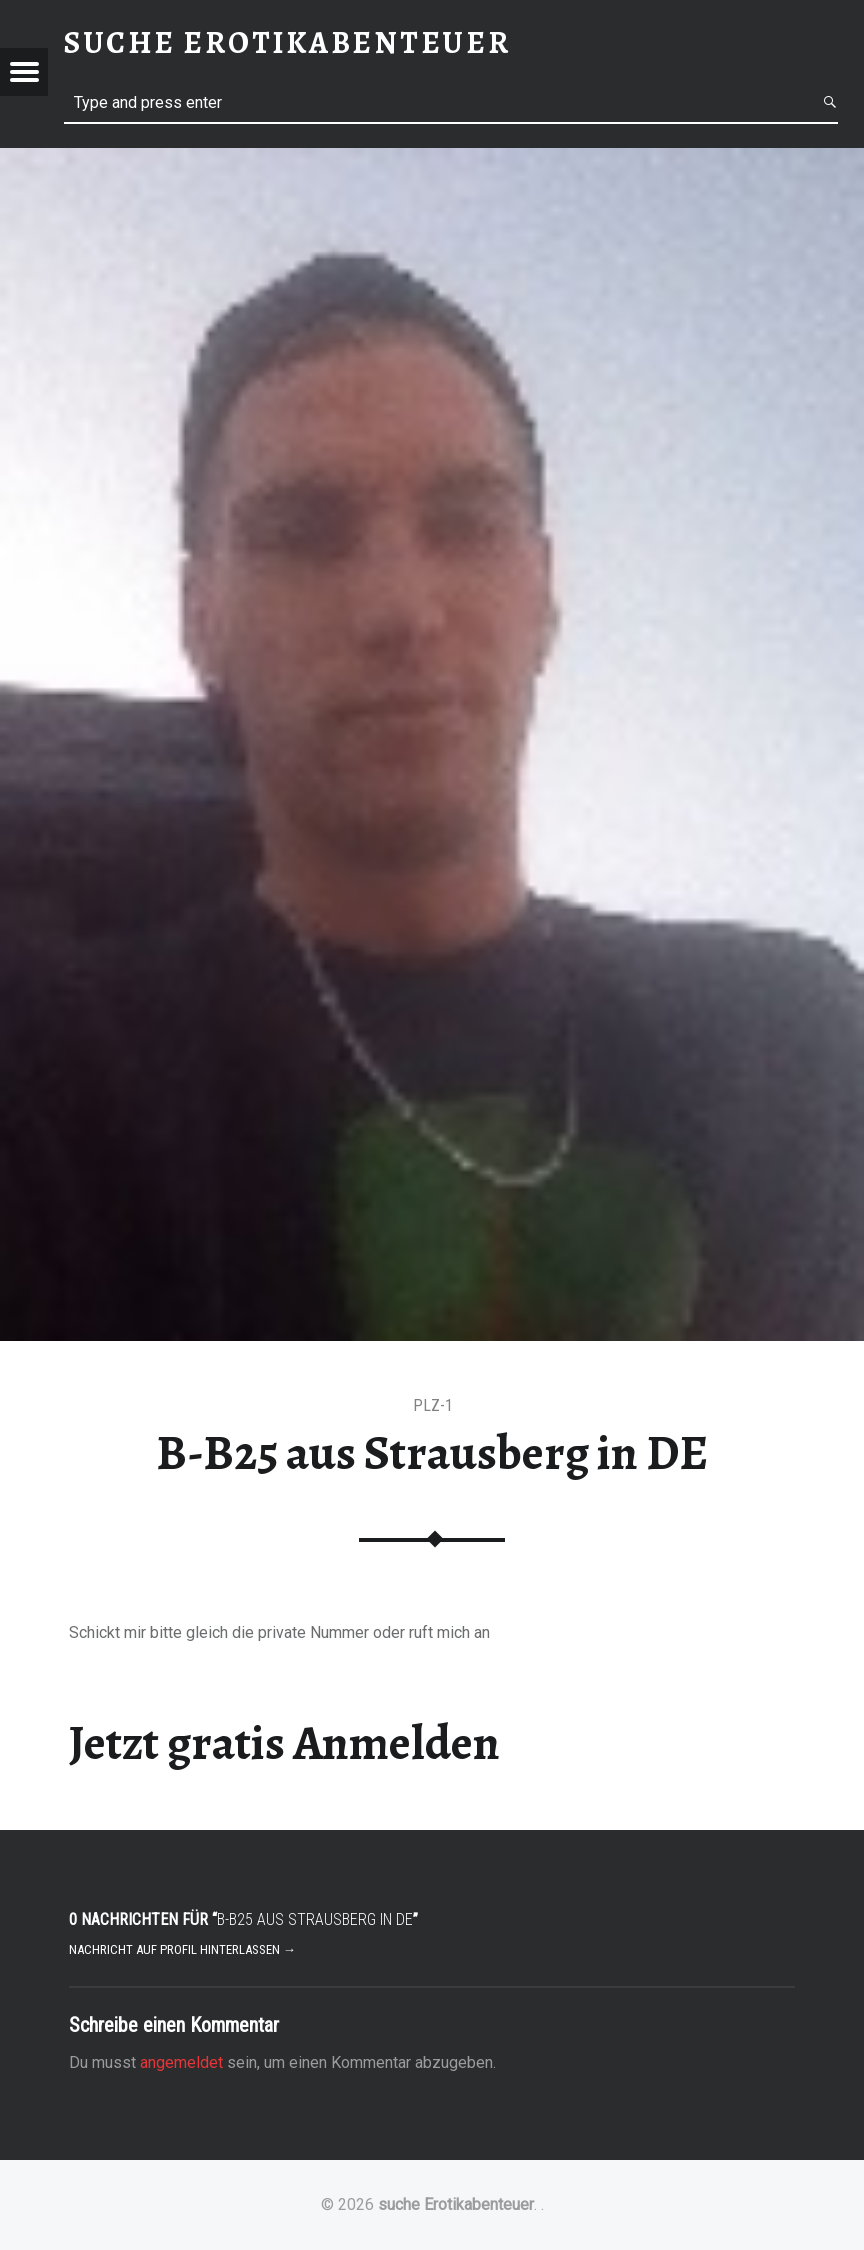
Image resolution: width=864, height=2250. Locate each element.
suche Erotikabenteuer (456, 2204)
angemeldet (181, 2062)
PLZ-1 (433, 1405)
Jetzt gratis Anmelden (284, 1743)
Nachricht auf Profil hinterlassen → (182, 1949)
